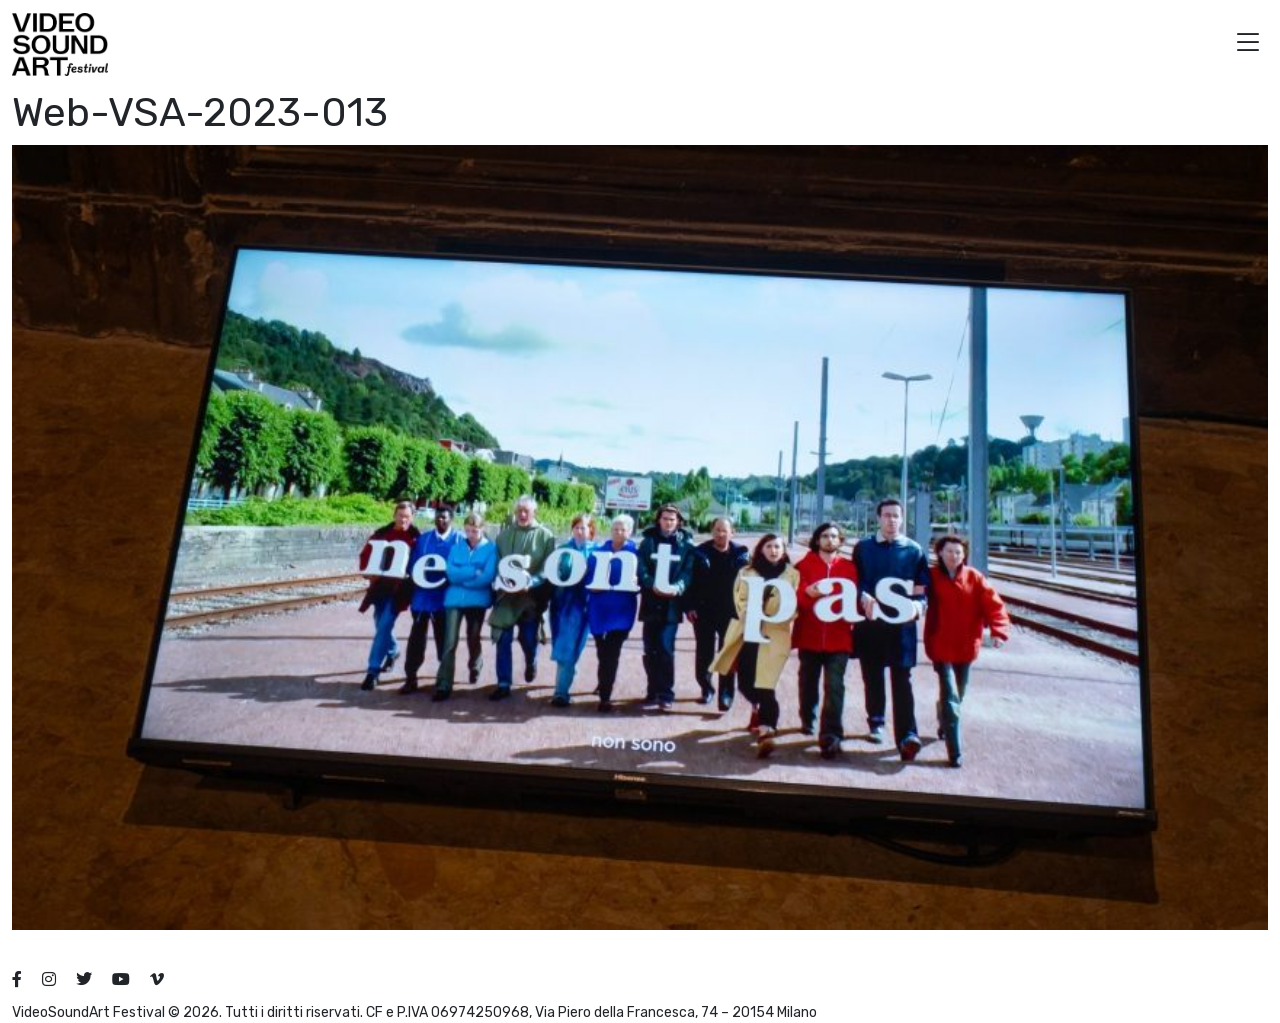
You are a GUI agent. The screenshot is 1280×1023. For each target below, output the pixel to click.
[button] (1248, 44)
